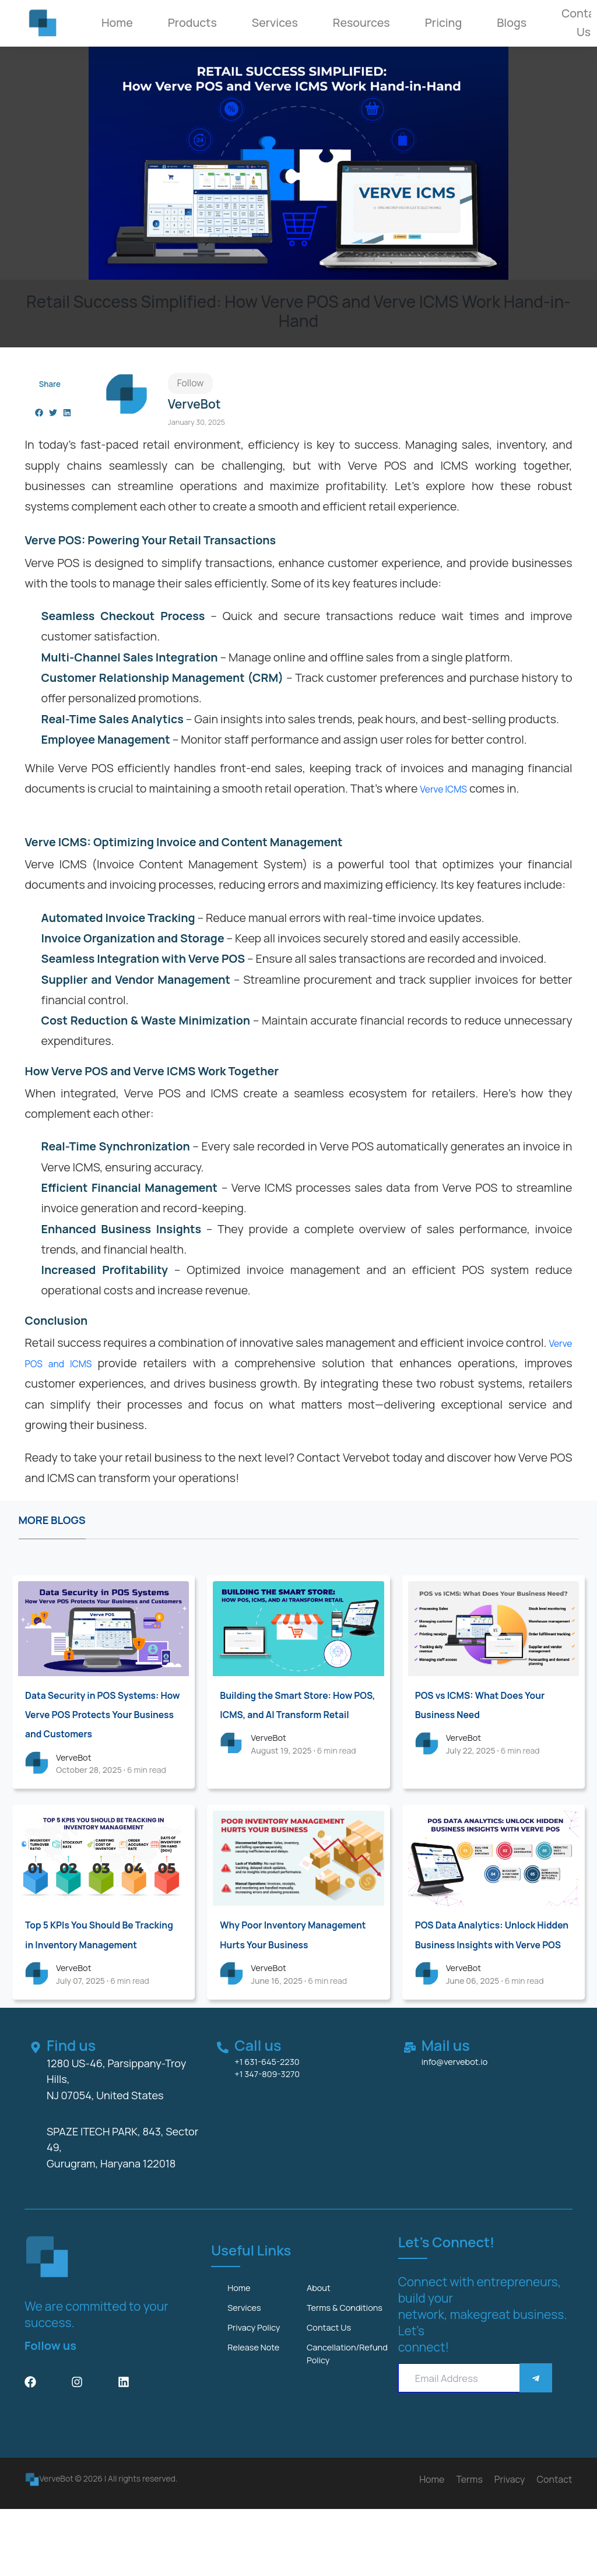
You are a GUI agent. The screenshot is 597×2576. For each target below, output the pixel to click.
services (248, 2359)
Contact (555, 2546)
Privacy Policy (260, 2398)
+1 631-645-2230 (274, 2107)
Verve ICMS (449, 789)
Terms (469, 2546)
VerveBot (78, 1779)
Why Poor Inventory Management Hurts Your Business (286, 1967)
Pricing (443, 22)
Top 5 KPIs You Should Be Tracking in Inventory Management (93, 1967)
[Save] (535, 2425)
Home (117, 22)
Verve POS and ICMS (79, 1364)
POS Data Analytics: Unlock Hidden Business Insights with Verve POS (490, 1967)
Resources (361, 22)
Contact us (334, 2398)
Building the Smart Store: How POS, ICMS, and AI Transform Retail (289, 1714)
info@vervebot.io (463, 2107)
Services (275, 22)
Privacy (509, 2546)
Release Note (259, 2420)
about (321, 2336)
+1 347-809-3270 (275, 2120)
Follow (191, 383)
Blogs (511, 22)
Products (192, 22)
